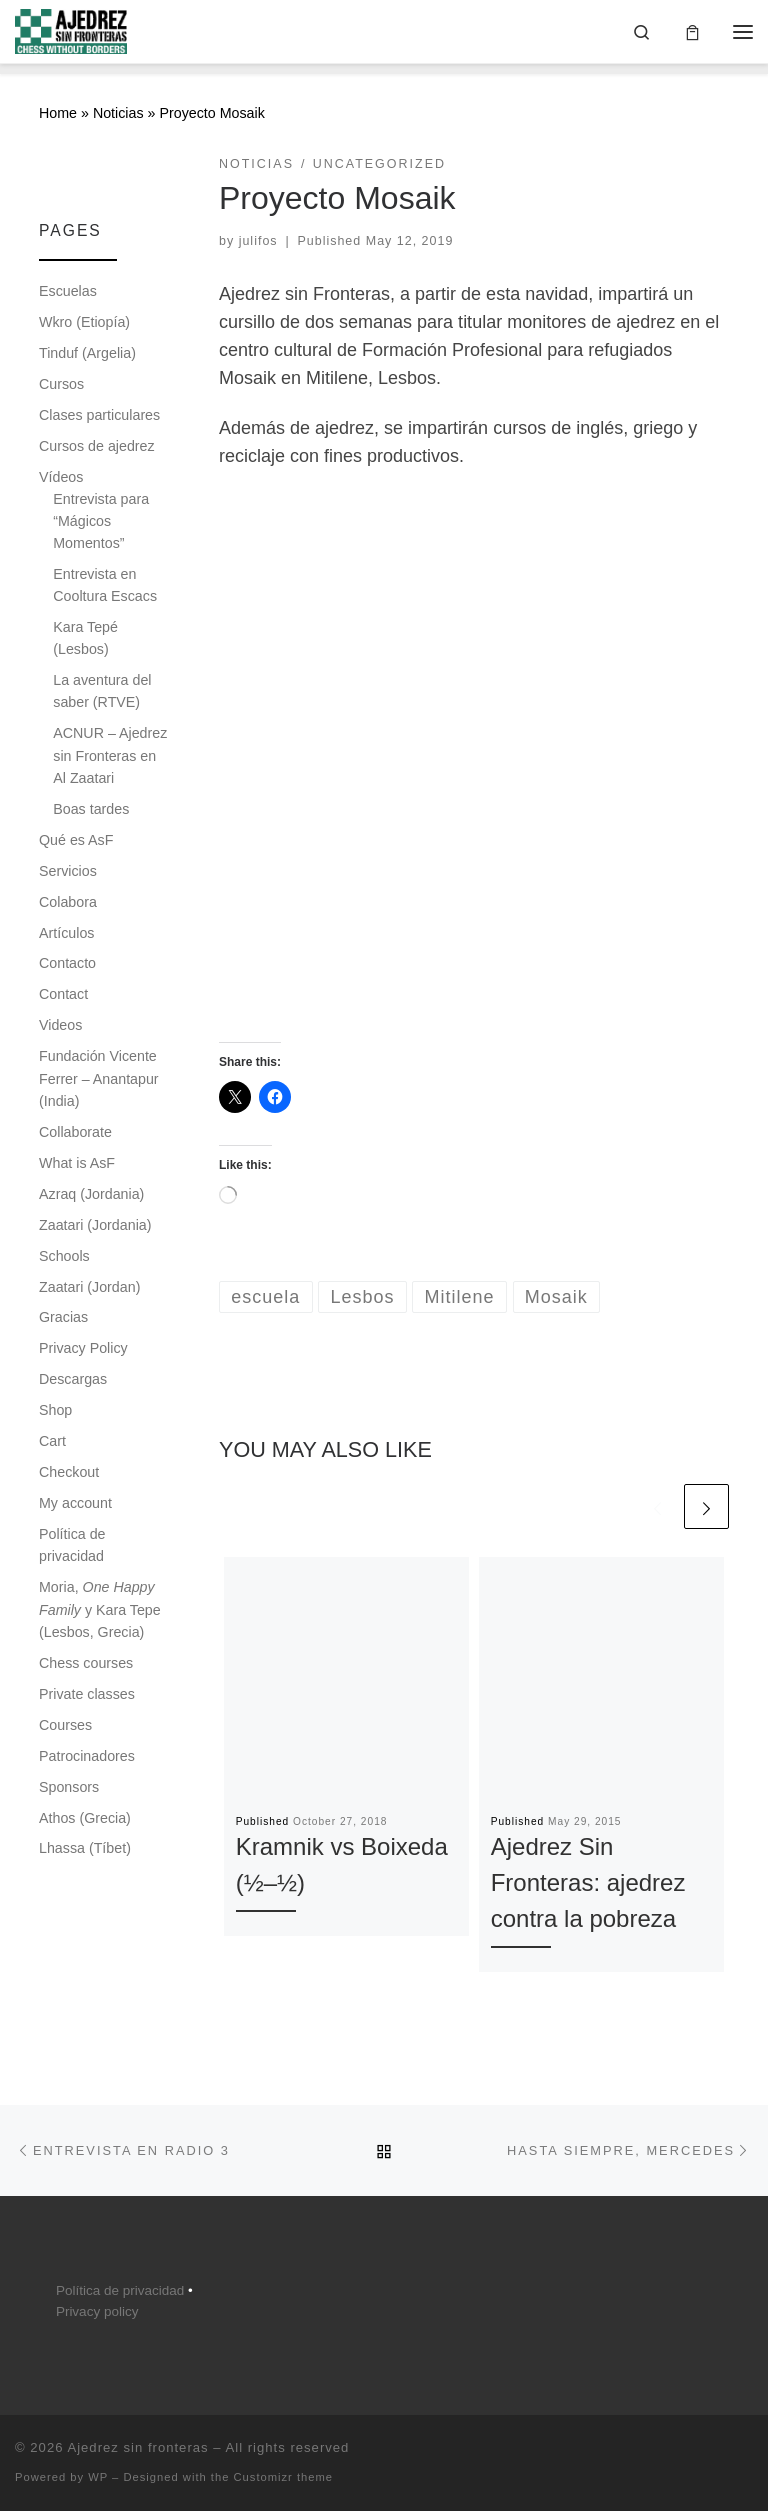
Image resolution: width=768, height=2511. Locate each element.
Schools (64, 1256)
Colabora (68, 902)
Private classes (87, 1694)
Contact (63, 995)
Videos (60, 1026)
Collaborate (75, 1132)
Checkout (69, 1472)
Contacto (67, 964)
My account (75, 1503)
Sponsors (69, 1787)
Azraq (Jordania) (91, 1194)
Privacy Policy (83, 1349)
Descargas (73, 1380)
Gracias (63, 1318)
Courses (65, 1725)
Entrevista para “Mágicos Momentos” (101, 521)
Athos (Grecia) (85, 1818)
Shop (55, 1410)
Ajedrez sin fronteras (137, 2447)
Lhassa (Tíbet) (85, 1849)
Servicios (68, 871)
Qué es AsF (76, 840)
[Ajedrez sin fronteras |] (71, 29)
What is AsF (77, 1163)
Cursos (61, 384)
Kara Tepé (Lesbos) (85, 638)
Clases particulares (99, 415)
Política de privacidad (72, 1545)
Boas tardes (91, 809)
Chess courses (86, 1663)
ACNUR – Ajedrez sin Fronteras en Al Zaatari (110, 755)
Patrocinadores (87, 1756)
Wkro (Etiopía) (84, 322)
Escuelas (68, 291)
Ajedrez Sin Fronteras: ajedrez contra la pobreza (588, 1883)
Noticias (118, 114)
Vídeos (61, 477)
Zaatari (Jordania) (95, 1225)
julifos (258, 241)
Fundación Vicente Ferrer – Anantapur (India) (99, 1078)
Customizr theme (284, 2477)
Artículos (66, 933)
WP (98, 2477)
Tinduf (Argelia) (87, 353)
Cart (52, 1441)
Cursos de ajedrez (97, 446)
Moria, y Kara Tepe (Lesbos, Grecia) (100, 1609)
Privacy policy (97, 2311)
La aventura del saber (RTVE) (102, 691)
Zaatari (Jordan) (89, 1287)
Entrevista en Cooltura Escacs (105, 585)
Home (58, 114)
